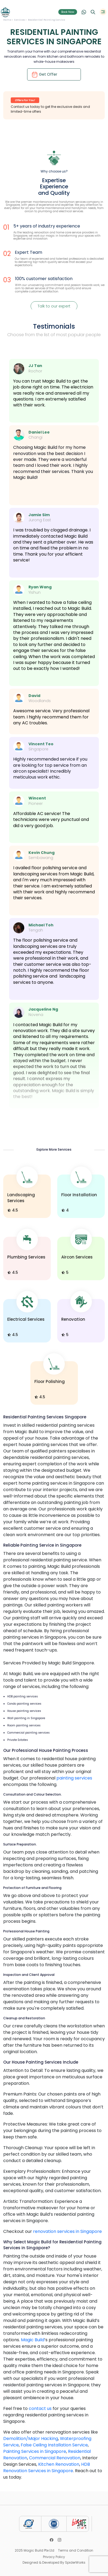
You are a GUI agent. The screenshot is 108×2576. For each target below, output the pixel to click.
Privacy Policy (54, 2557)
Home (8, 19)
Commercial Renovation (54, 2458)
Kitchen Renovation (58, 2464)
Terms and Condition (75, 2550)
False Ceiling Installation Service (54, 2445)
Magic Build (32, 2340)
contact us (40, 2408)
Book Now (67, 12)
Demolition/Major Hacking (30, 2438)
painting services (73, 1778)
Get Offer (44, 74)
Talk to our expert (54, 306)
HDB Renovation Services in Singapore (46, 2467)
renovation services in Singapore (67, 2231)
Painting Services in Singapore (34, 2451)
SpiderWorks (75, 2562)
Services (20, 19)
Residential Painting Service (46, 19)
